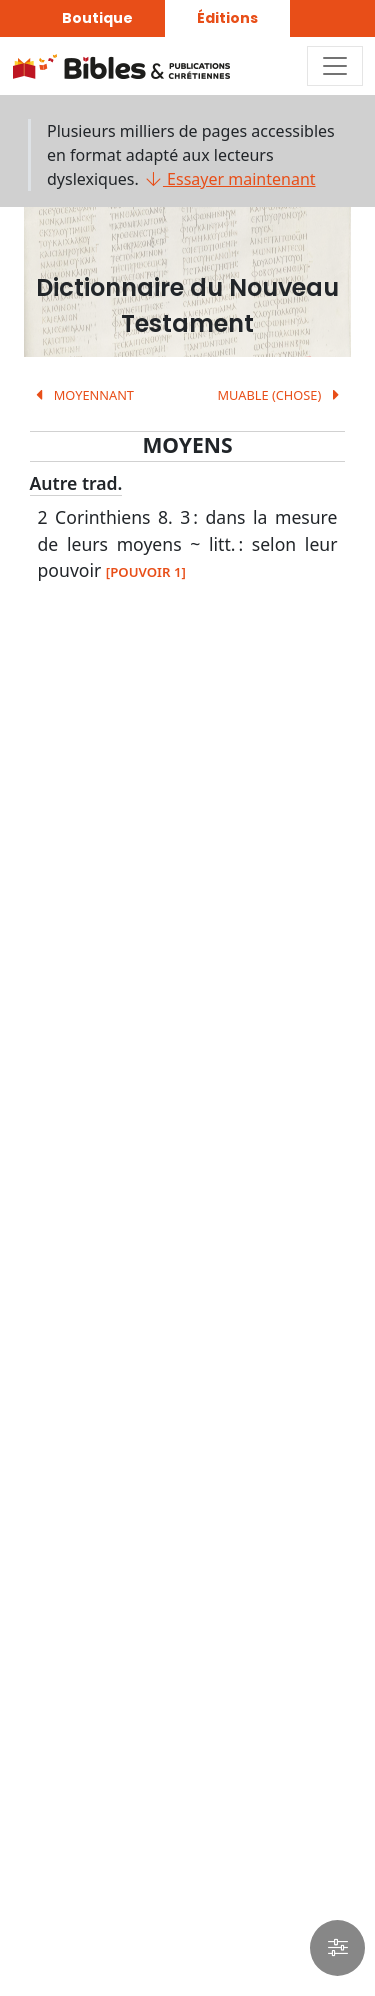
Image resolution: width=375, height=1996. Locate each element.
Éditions (227, 18)
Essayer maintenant (229, 179)
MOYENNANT (82, 395)
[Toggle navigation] (335, 66)
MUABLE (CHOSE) (281, 395)
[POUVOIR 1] (146, 572)
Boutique (97, 18)
